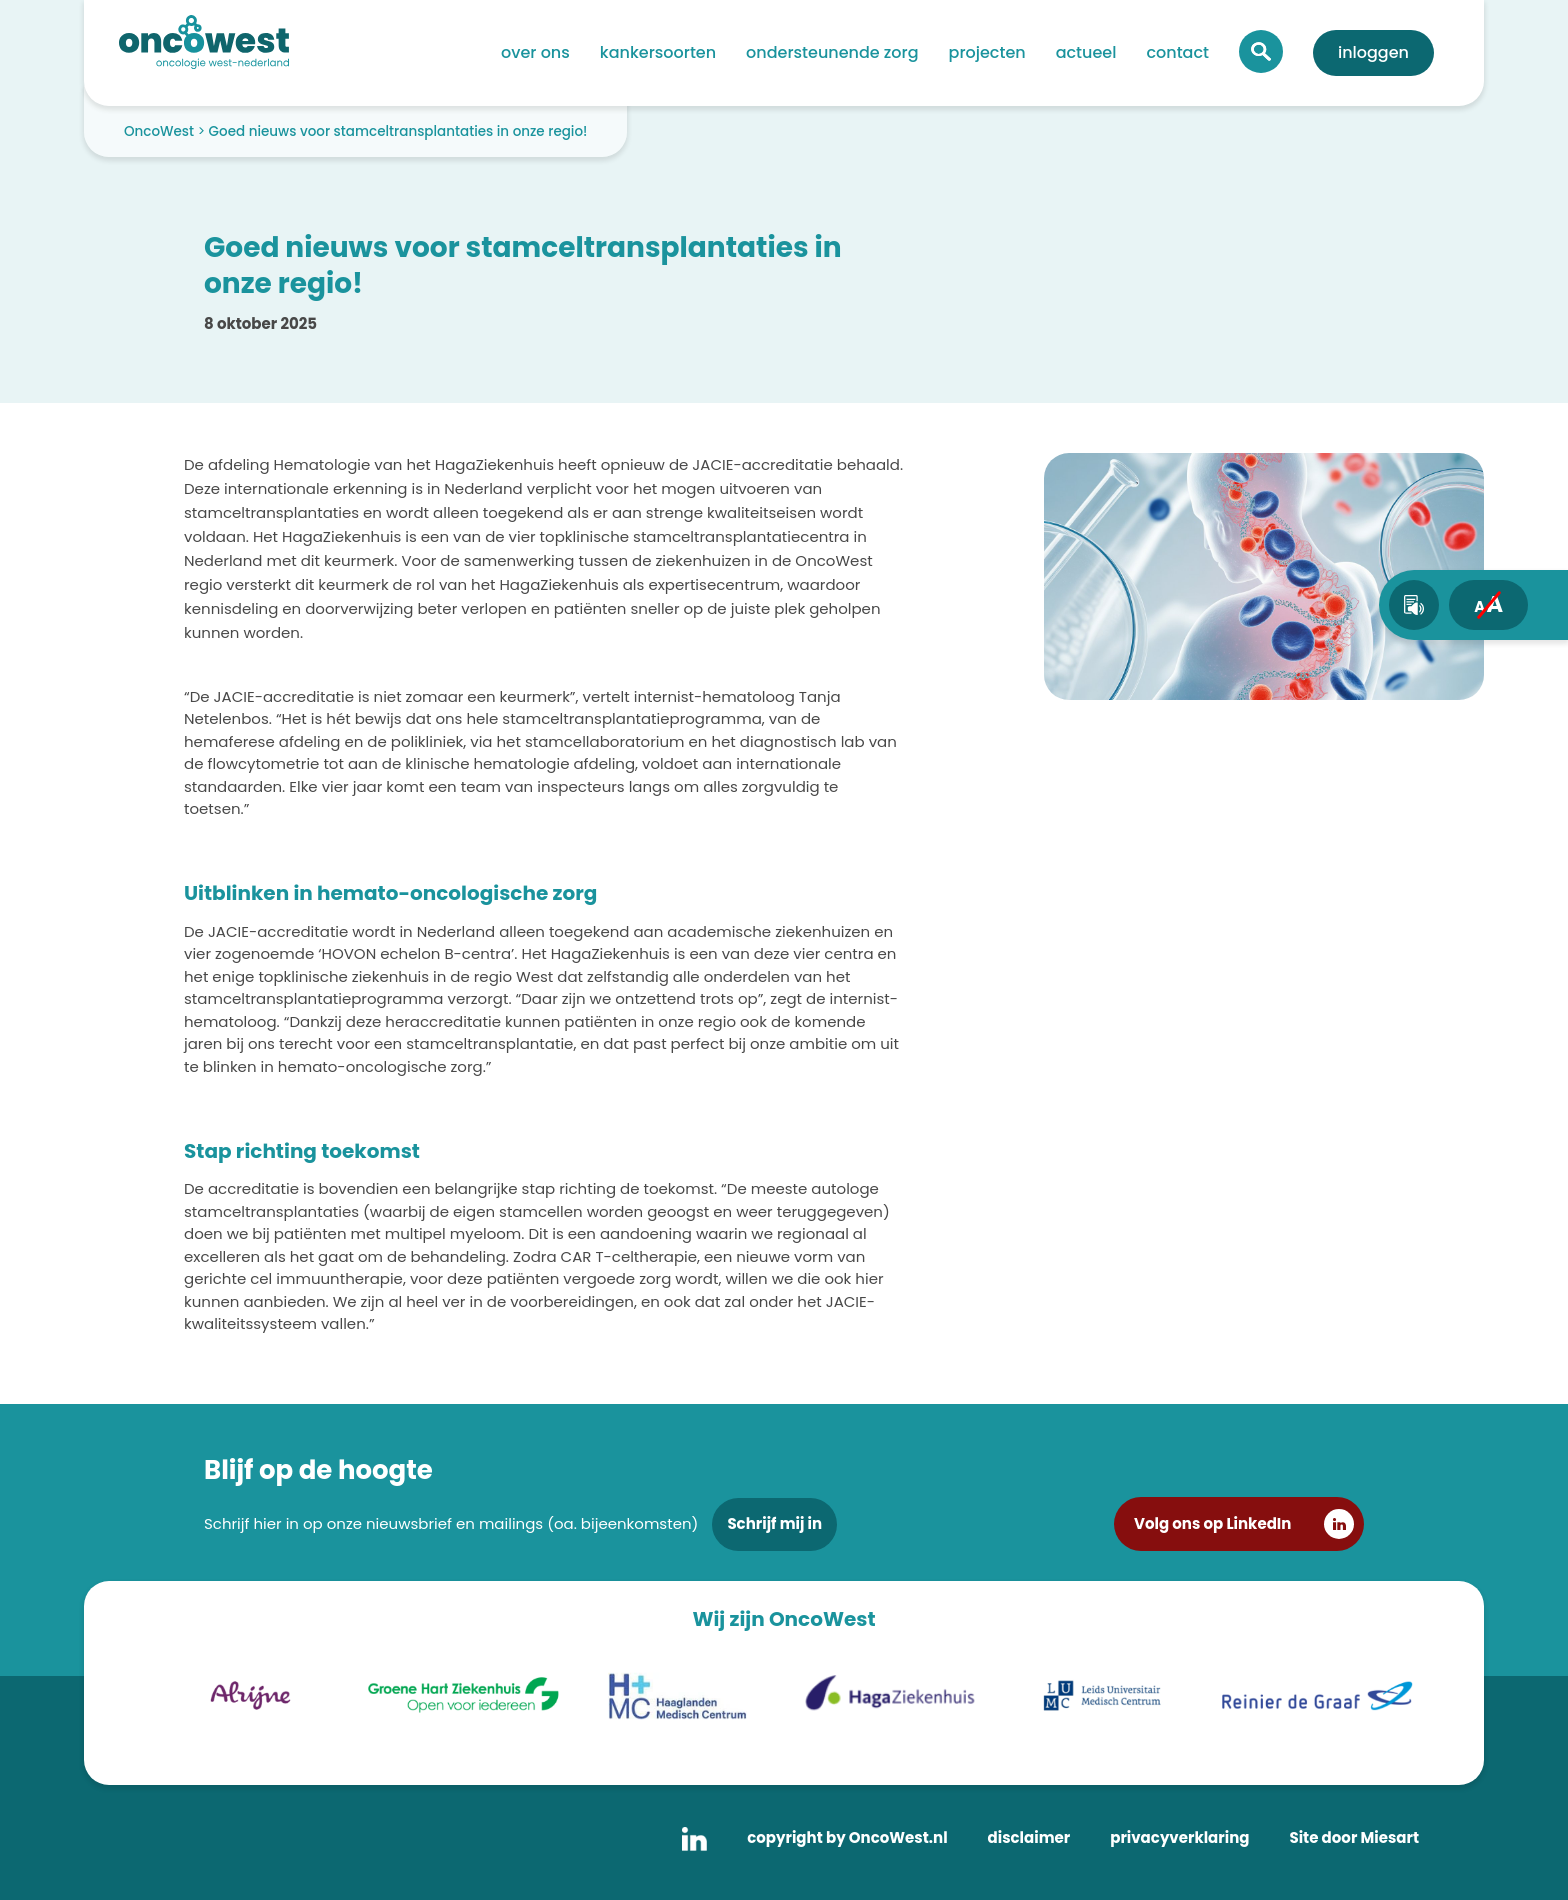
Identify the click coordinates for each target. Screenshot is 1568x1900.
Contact (1177, 52)
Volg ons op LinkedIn (1212, 1523)
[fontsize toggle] (1488, 605)
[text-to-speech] (1414, 605)
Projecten (987, 52)
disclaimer (1029, 1837)
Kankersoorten (658, 52)
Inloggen (1373, 52)
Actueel (1086, 52)
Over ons (535, 52)
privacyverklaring (1179, 1837)
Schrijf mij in (774, 1523)
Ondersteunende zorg (832, 52)
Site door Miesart (1354, 1837)
